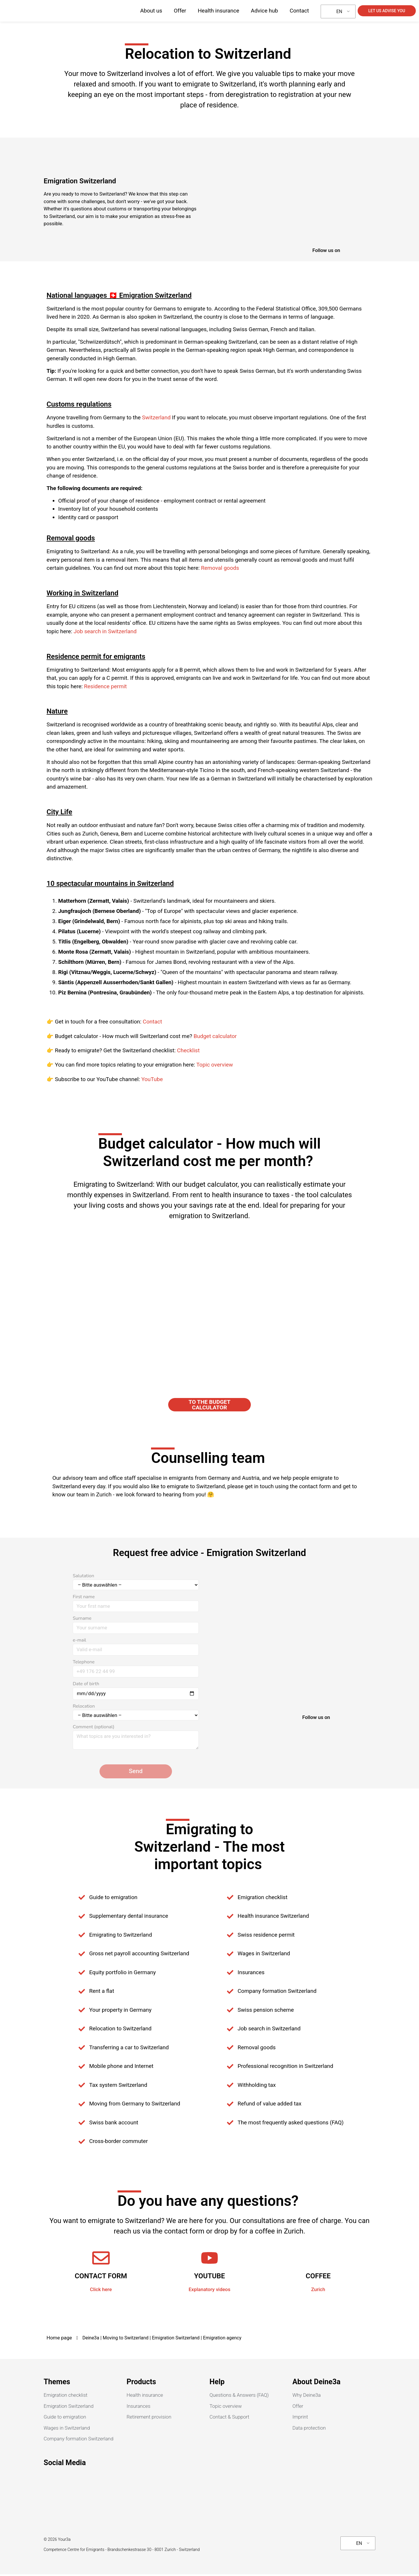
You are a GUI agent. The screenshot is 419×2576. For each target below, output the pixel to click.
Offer (180, 10)
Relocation (136, 1713)
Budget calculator (215, 1036)
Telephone (136, 1668)
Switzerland (156, 417)
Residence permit (105, 686)
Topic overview (214, 1064)
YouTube (152, 1079)
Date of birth (136, 1690)
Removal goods (220, 568)
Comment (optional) (136, 1739)
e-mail (136, 1647)
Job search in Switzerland (105, 631)
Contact (299, 10)
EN (335, 11)
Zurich (318, 2291)
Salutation (136, 1583)
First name (136, 1603)
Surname (136, 1625)
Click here (101, 2291)
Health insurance (218, 10)
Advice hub (264, 10)
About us (151, 10)
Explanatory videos (209, 2291)
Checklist (188, 1050)
